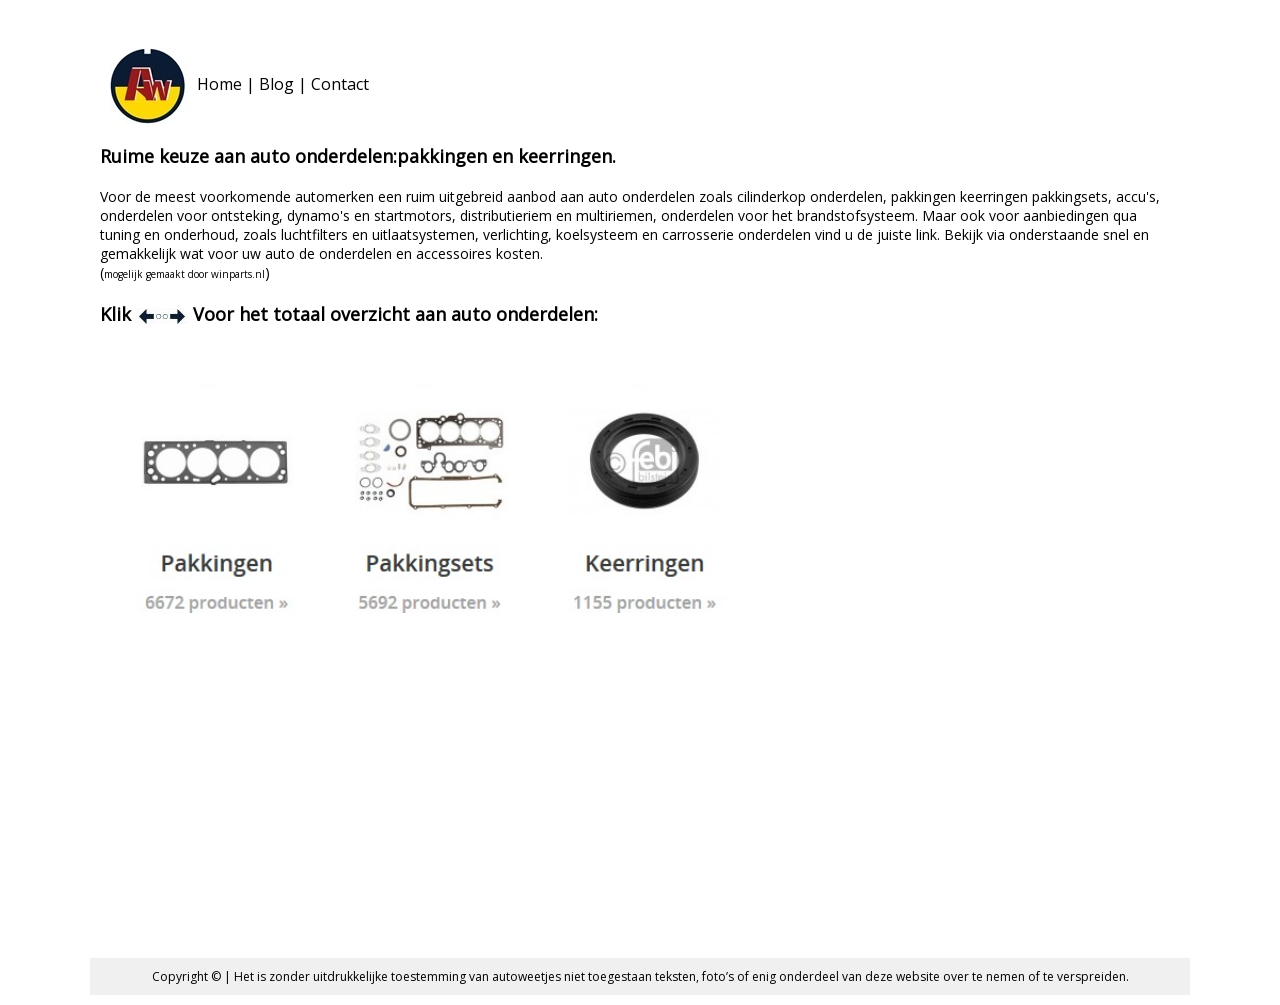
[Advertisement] (640, 798)
